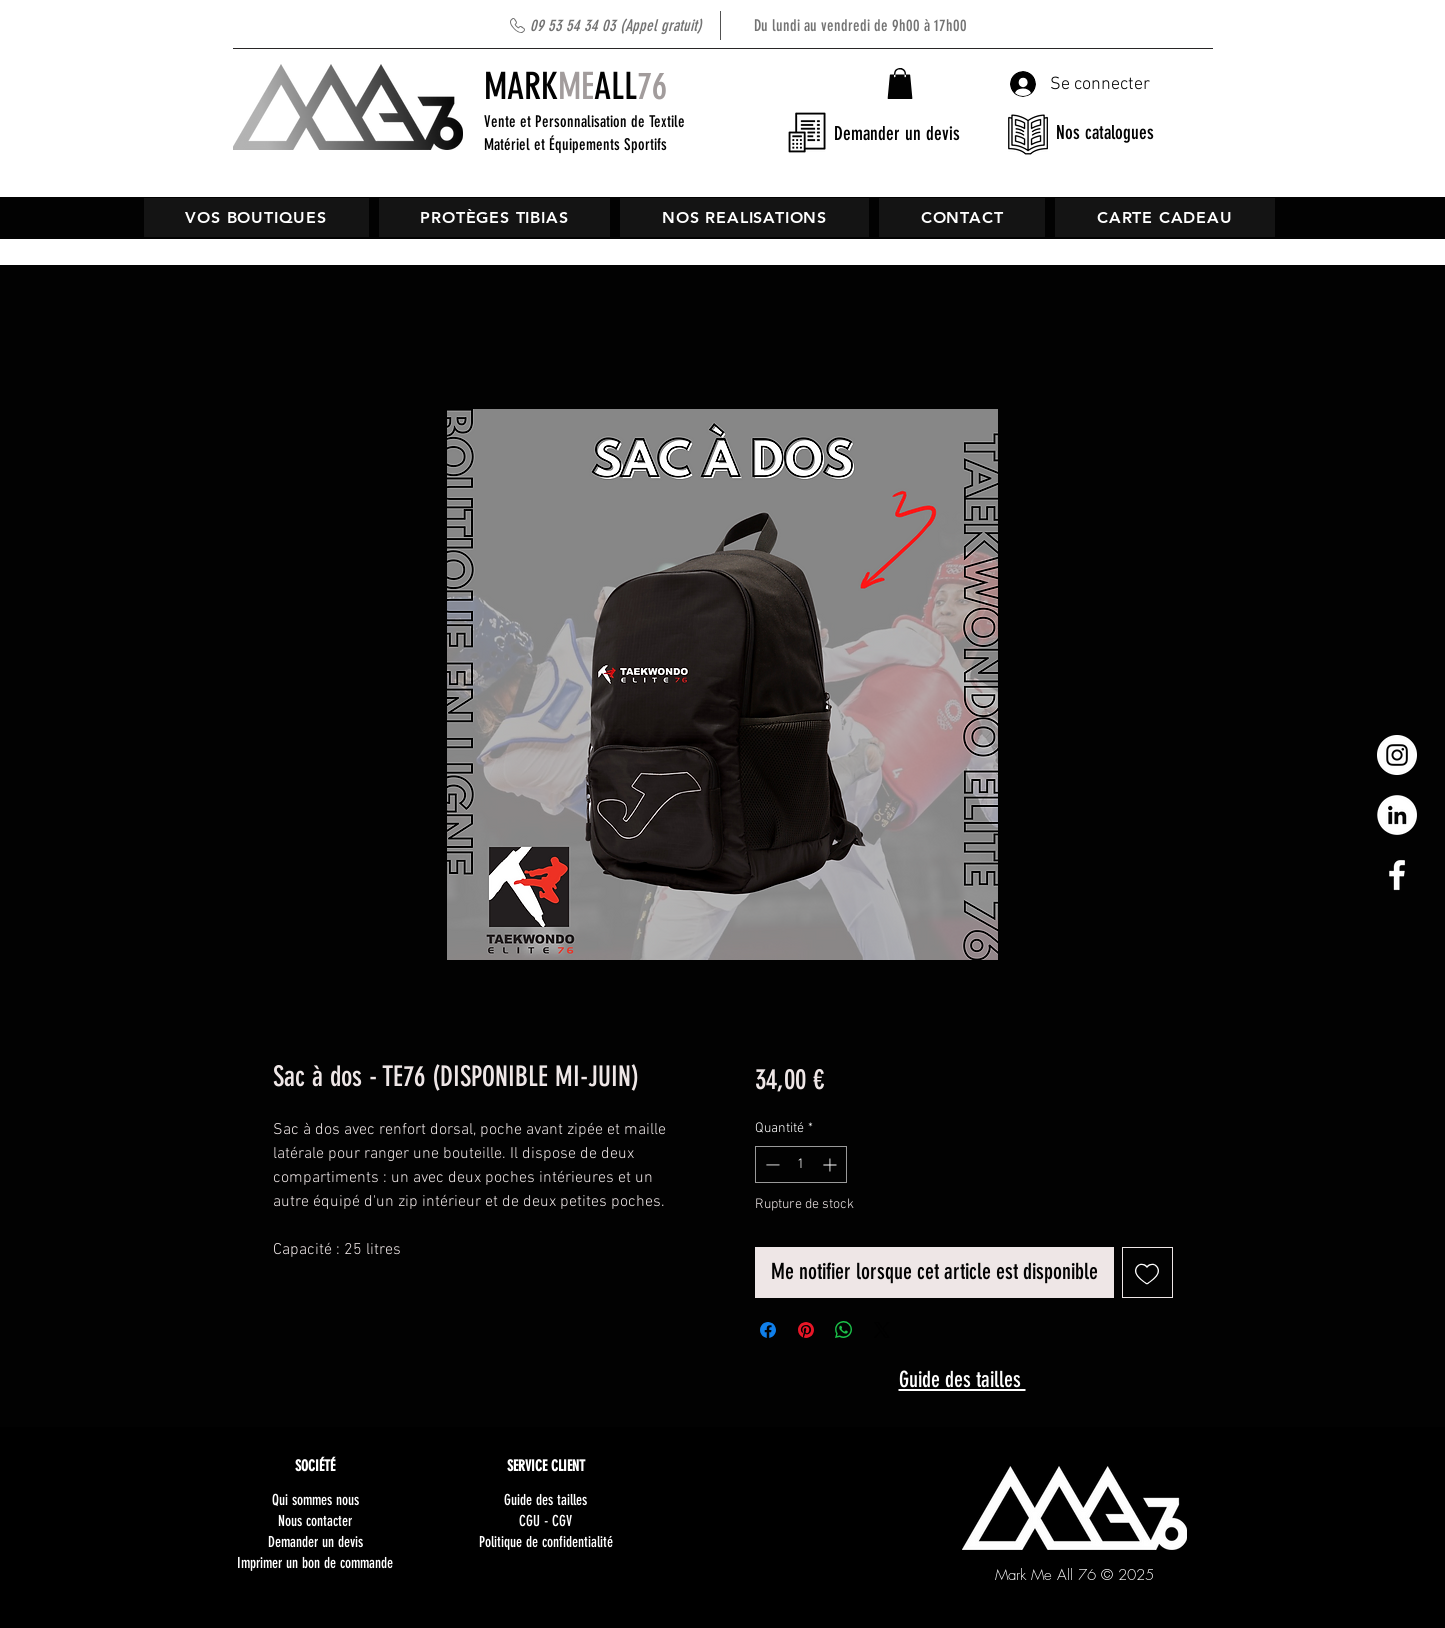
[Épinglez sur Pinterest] (806, 1330)
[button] (900, 83)
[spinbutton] (801, 1164)
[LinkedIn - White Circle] (1397, 815)
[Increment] (831, 1164)
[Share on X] (882, 1330)
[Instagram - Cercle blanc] (1397, 755)
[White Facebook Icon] (1397, 875)
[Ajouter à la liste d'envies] (1147, 1272)
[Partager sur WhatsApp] (844, 1330)
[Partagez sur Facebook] (768, 1330)
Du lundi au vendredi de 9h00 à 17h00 (748, 25)
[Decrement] (770, 1164)
